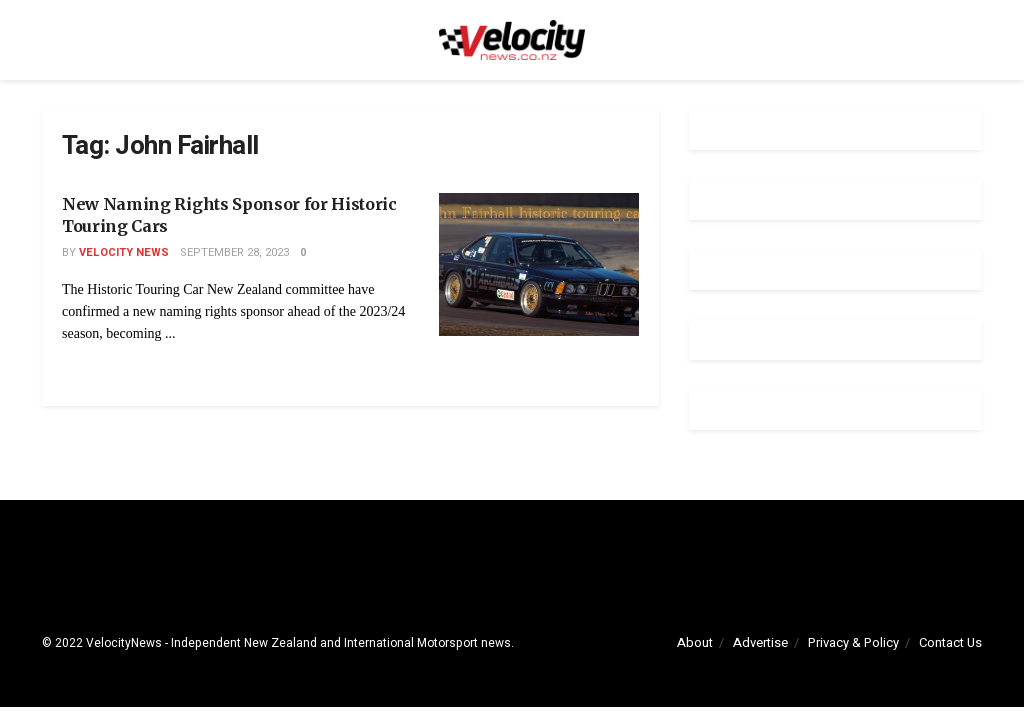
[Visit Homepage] (512, 40)
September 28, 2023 (234, 252)
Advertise (760, 642)
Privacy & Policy (853, 642)
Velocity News (124, 252)
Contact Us (950, 642)
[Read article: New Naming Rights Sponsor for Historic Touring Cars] (539, 264)
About (695, 642)
